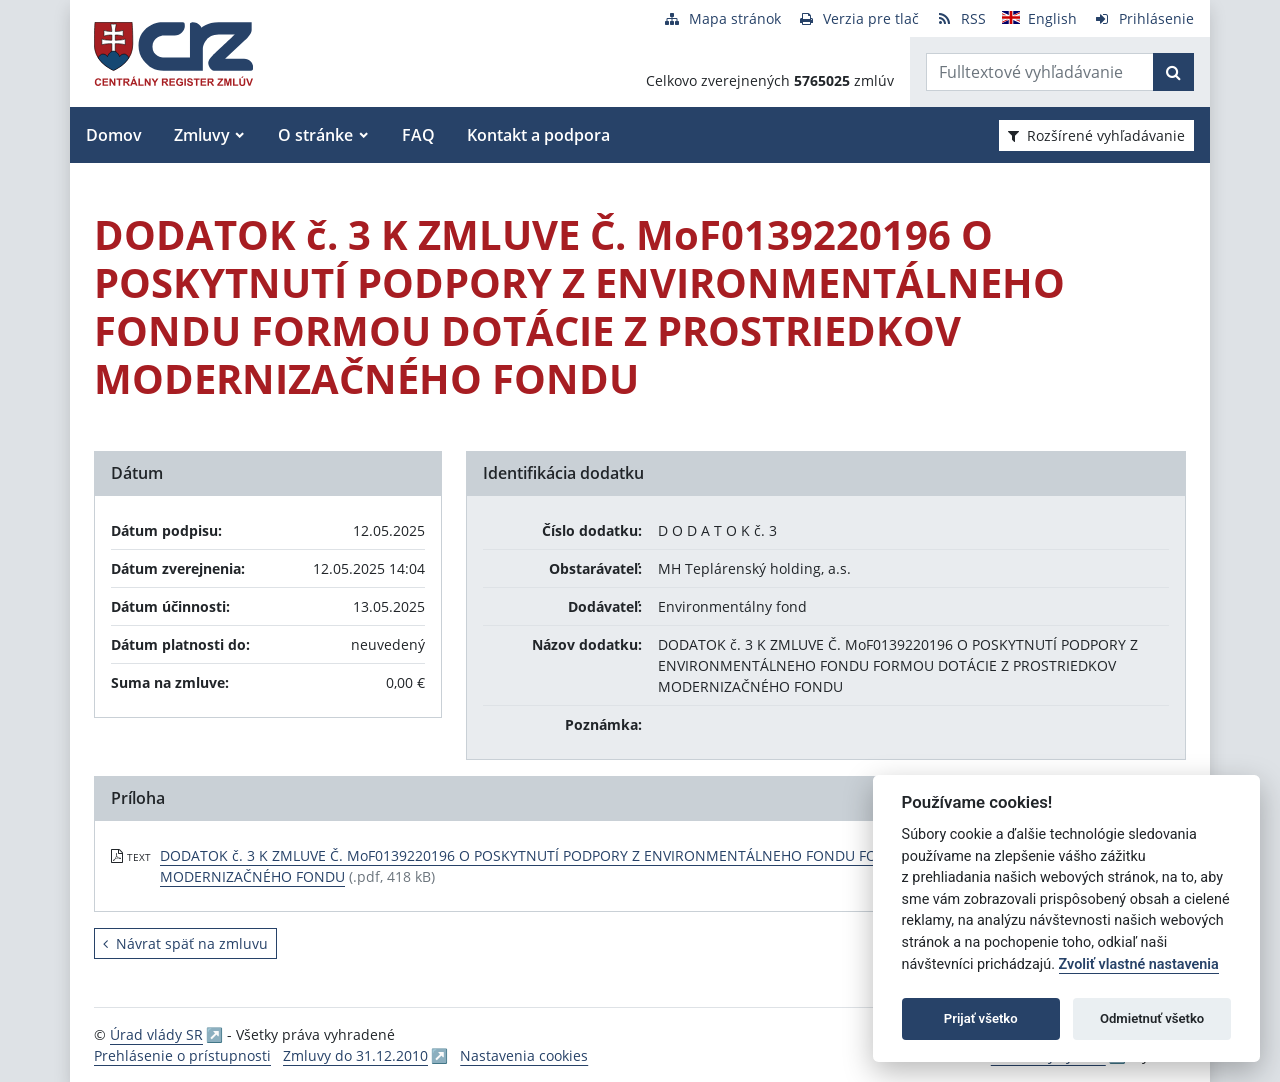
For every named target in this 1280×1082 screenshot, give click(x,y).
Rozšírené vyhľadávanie (1096, 135)
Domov (114, 135)
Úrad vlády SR (156, 1034)
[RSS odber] (960, 18)
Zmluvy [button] (202, 135)
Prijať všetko (981, 1018)
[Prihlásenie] (1143, 18)
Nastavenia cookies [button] (524, 1055)
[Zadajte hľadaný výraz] (1040, 72)
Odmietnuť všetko (1152, 1018)
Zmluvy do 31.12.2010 (355, 1055)
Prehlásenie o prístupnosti (182, 1055)
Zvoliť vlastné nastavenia (1139, 964)
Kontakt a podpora (538, 135)
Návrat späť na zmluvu (185, 943)
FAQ (418, 135)
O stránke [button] (315, 135)
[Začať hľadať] (1173, 72)
